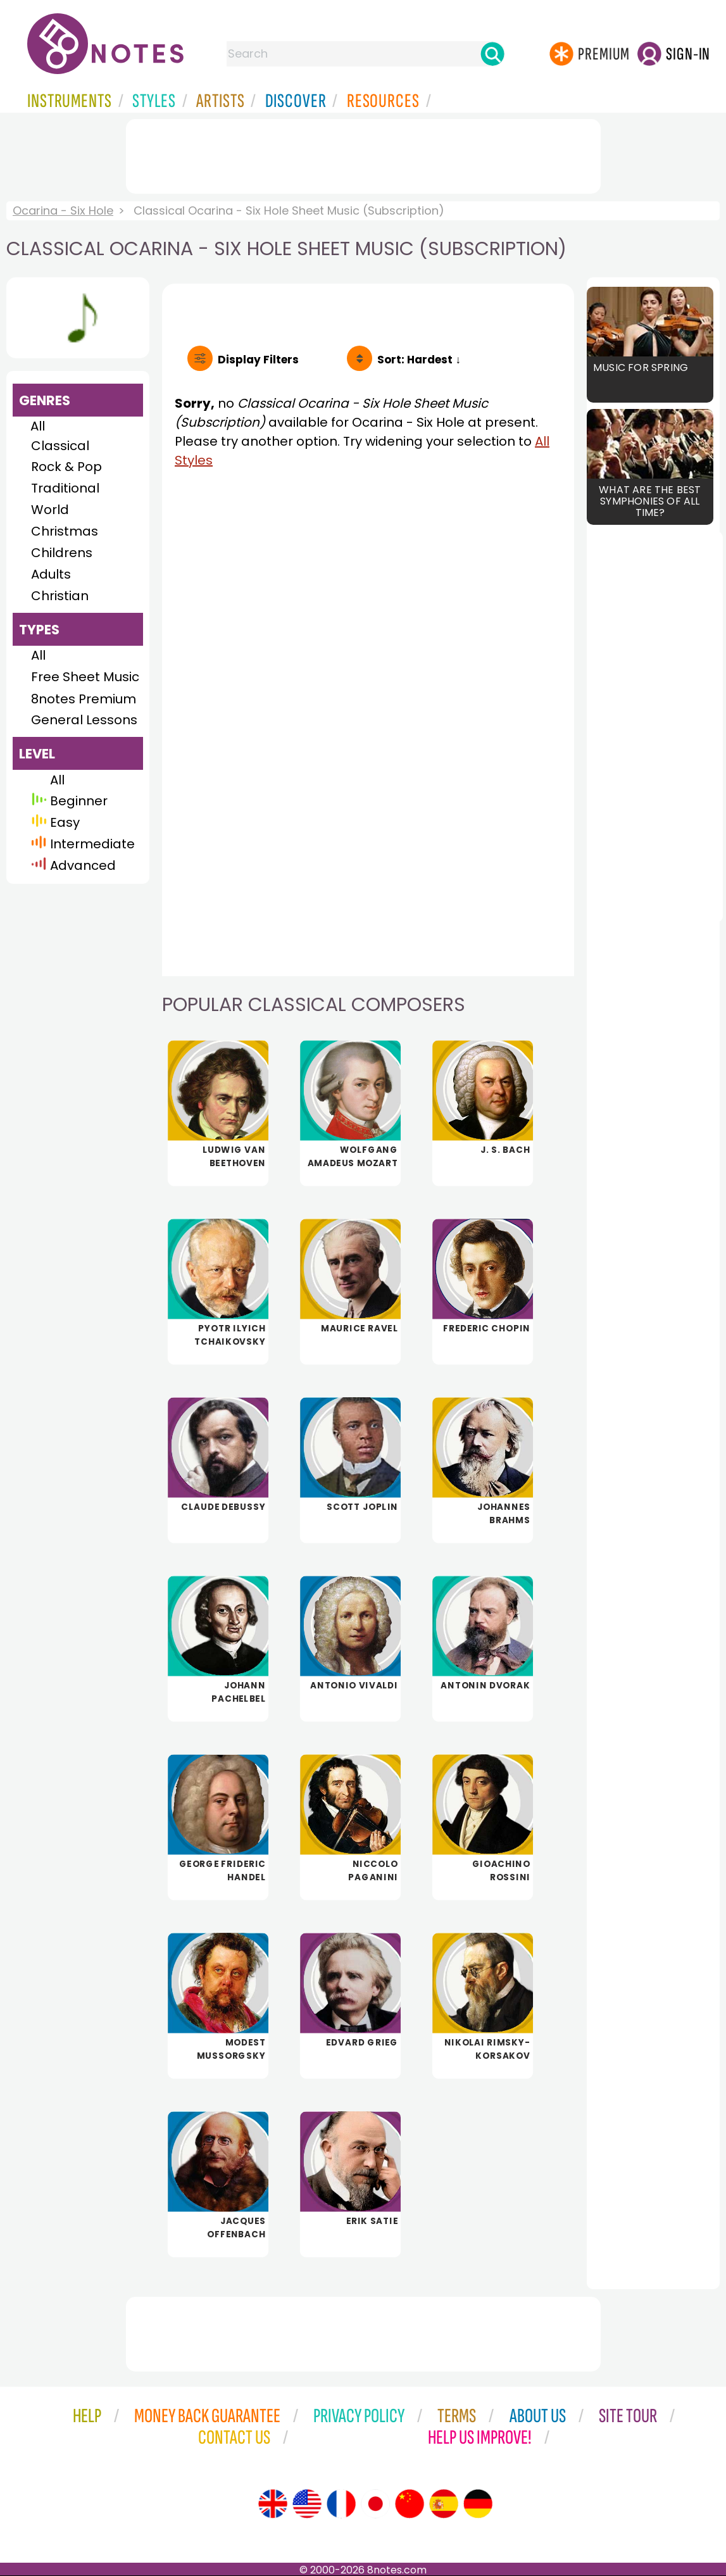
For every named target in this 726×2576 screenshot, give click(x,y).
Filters (258, 359)
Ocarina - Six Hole (63, 210)
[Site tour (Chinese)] (409, 2504)
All (37, 426)
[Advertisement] (363, 153)
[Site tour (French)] (341, 2504)
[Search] (492, 54)
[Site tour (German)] (478, 2504)
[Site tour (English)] (273, 2504)
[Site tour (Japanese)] (375, 2504)
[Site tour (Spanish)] (444, 2504)
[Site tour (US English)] (307, 2504)
